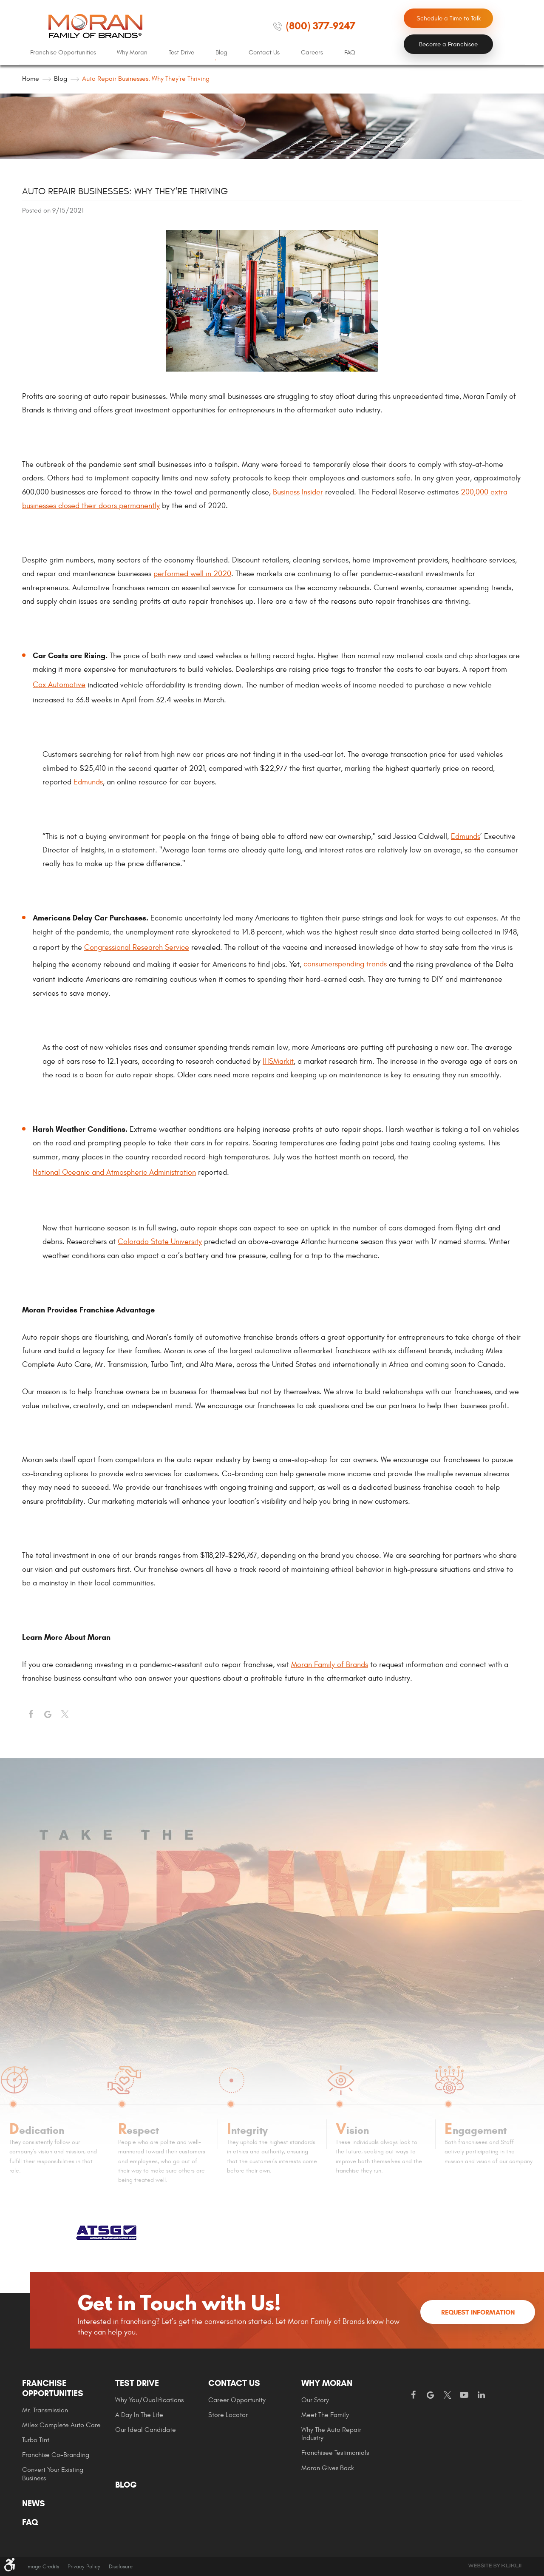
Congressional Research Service (136, 947)
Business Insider (298, 492)
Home (30, 78)
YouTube (464, 2395)
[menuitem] (63, 53)
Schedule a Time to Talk (448, 18)
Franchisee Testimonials (335, 2453)
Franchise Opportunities (63, 52)
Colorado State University (160, 1241)
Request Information (478, 2312)
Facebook (30, 1714)
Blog (221, 52)
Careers (312, 52)
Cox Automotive (59, 684)
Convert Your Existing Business (52, 2474)
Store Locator (228, 2415)
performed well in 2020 (192, 573)
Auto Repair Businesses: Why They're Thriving (146, 78)
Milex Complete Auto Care (61, 2425)
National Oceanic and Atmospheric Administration (114, 1172)
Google (430, 2395)
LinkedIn (481, 2395)
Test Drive (181, 52)
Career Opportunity (237, 2400)
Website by (495, 2565)
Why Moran (132, 52)
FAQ (349, 52)
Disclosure (121, 2567)
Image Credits (42, 2567)
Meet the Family (325, 2415)
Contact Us (264, 52)
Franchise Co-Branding (55, 2455)
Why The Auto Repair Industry (331, 2434)
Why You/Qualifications (149, 2400)
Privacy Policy (84, 2567)
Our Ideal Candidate (145, 2430)
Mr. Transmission (45, 2410)
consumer (319, 964)
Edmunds (88, 782)
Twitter (64, 1714)
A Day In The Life (139, 2415)
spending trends (361, 964)
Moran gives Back (327, 2468)
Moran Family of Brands (329, 1664)
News (33, 2504)
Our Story (315, 2400)
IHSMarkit (278, 1061)
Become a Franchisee (448, 44)
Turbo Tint (35, 2440)
